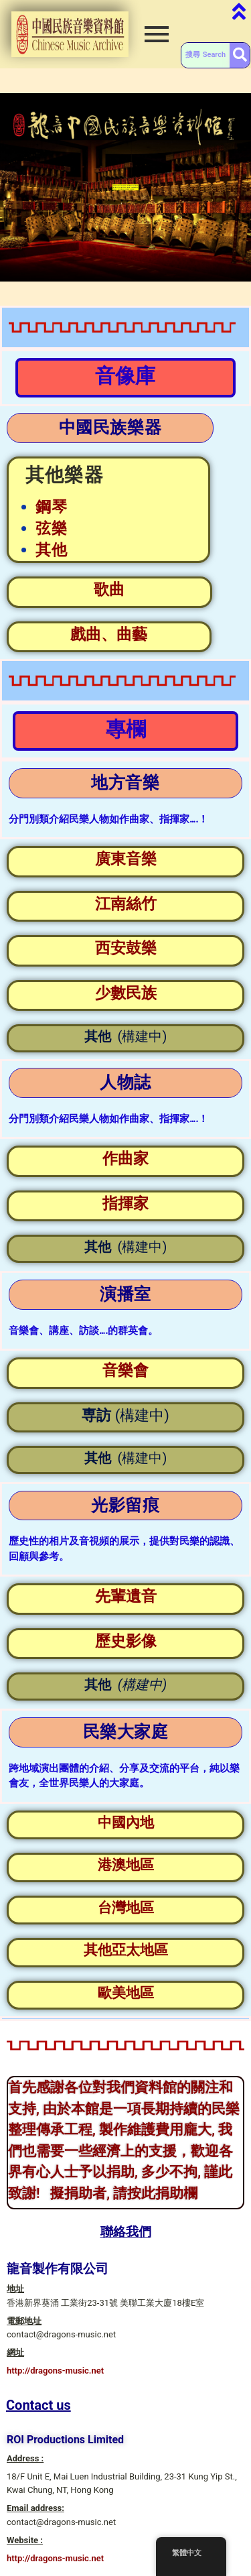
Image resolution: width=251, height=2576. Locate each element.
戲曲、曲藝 (108, 634)
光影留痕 (125, 1505)
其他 (51, 550)
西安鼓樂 (126, 948)
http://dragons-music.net (55, 2371)
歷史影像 (126, 1641)
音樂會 (125, 1370)
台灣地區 (126, 1908)
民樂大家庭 (126, 1731)
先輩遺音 (126, 1596)
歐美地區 (126, 1993)
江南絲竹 (126, 904)
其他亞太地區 (126, 1950)
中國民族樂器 (110, 427)
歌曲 (109, 589)
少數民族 (126, 993)
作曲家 (125, 1159)
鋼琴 (51, 507)
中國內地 (126, 1823)
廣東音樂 (126, 859)
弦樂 (51, 528)
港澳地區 (126, 1865)
